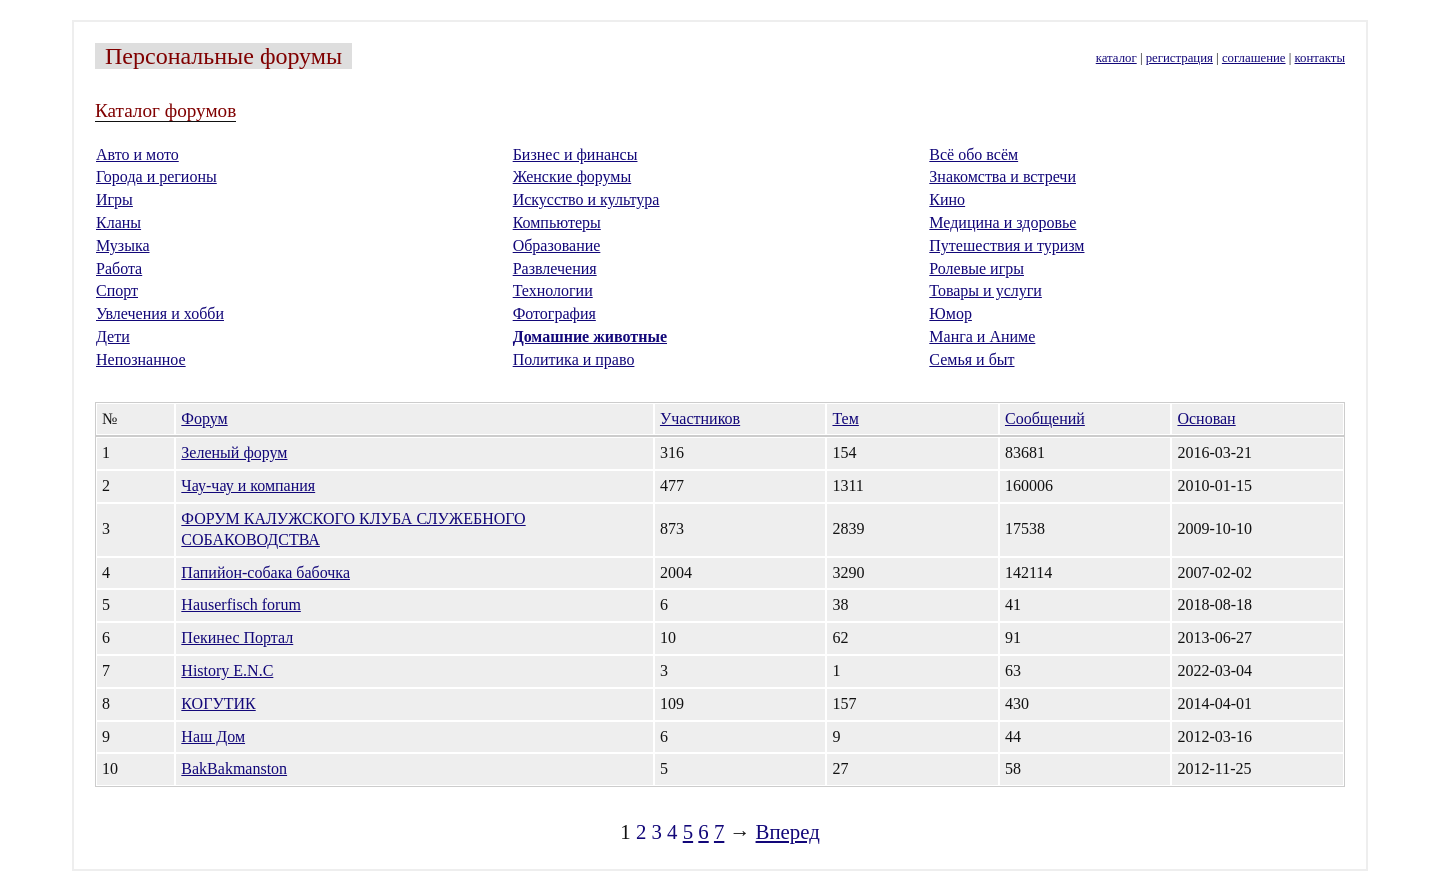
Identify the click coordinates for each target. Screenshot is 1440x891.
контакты (1320, 58)
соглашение (1254, 58)
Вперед (788, 831)
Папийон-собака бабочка (265, 572)
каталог (1116, 58)
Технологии (553, 290)
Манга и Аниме (982, 336)
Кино (947, 199)
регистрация (1179, 58)
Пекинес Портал (237, 637)
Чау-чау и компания (248, 485)
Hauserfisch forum (241, 604)
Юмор (950, 313)
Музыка (123, 245)
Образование (557, 245)
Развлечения (555, 268)
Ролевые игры (976, 268)
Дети (113, 336)
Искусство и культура (586, 199)
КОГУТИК (218, 703)
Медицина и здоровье (1002, 222)
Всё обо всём (973, 154)
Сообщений (1045, 418)
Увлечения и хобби (160, 313)
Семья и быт (971, 359)
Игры (114, 199)
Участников (700, 418)
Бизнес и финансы (575, 154)
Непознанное (141, 359)
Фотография (554, 313)
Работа (119, 268)
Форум (204, 418)
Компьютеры (557, 222)
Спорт (117, 290)
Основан (1206, 418)
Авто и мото (137, 154)
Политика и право (574, 359)
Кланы (118, 222)
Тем (845, 418)
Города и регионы (156, 176)
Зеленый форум (234, 452)
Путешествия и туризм (1006, 245)
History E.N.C (227, 670)
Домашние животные (590, 336)
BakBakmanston (234, 768)
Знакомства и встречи (1002, 176)
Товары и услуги (985, 290)
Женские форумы (572, 176)
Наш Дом (213, 736)
